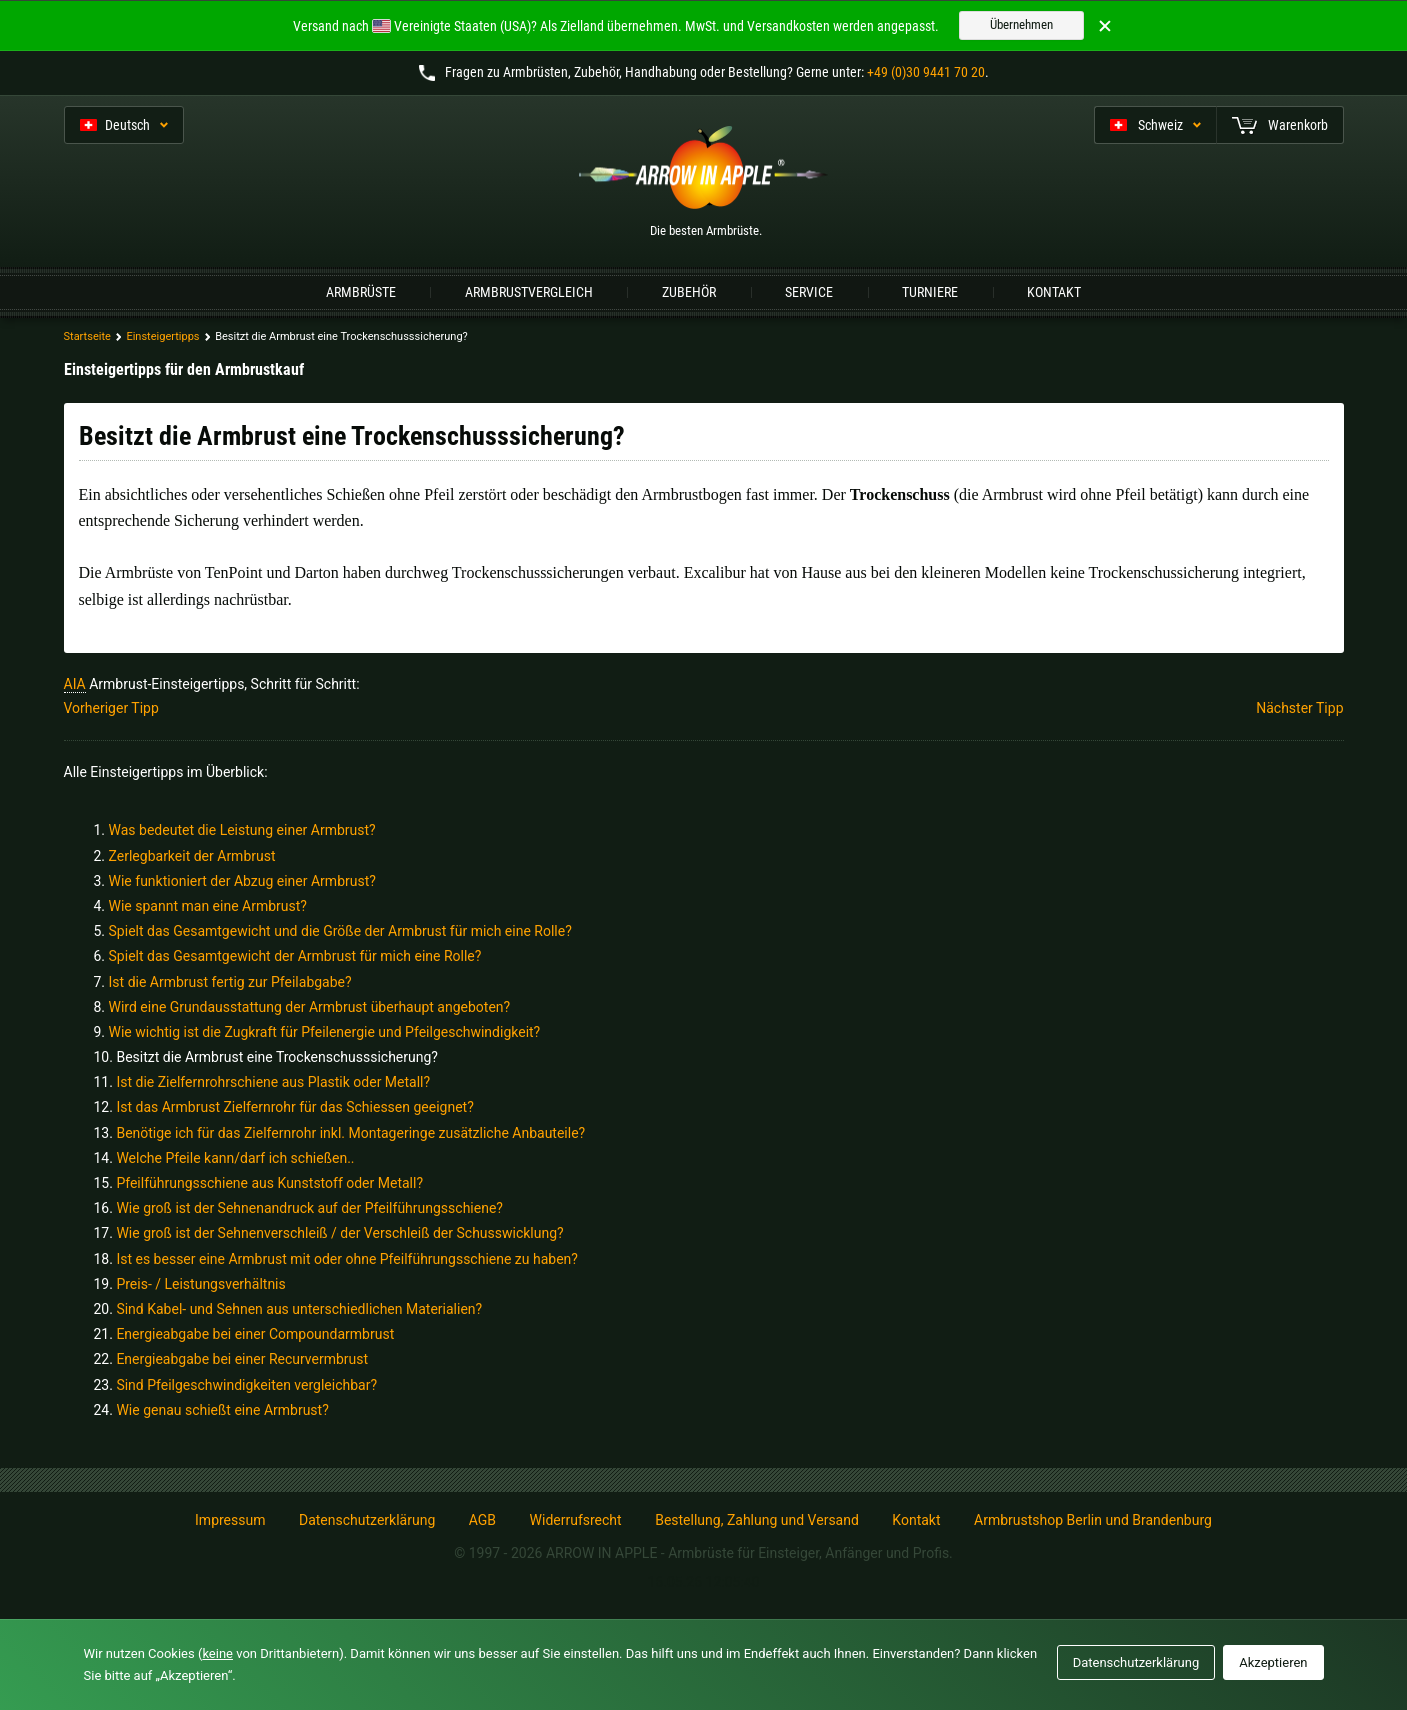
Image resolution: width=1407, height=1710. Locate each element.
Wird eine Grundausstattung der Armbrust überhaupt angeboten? (310, 1007)
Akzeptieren (1273, 1662)
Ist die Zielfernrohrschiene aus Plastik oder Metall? (273, 1082)
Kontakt (1054, 292)
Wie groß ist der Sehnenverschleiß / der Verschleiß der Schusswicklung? (339, 1233)
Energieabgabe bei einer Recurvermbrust (242, 1359)
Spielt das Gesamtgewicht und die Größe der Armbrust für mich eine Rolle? (340, 931)
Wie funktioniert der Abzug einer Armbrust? (242, 881)
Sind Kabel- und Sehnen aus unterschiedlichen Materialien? (299, 1309)
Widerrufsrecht (576, 1520)
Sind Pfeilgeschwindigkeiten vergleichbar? (246, 1385)
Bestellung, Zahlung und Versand (757, 1520)
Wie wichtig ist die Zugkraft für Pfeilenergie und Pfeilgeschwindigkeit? (325, 1032)
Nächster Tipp (1299, 708)
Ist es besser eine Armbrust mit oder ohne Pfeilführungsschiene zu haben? (347, 1259)
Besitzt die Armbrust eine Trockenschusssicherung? (277, 1057)
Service (809, 292)
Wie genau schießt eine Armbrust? (222, 1410)
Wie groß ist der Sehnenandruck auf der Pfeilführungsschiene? (309, 1208)
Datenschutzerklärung (367, 1520)
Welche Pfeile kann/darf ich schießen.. (235, 1158)
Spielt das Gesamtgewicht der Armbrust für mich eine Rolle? (295, 956)
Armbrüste (361, 292)
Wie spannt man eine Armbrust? (208, 906)
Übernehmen (1021, 24)
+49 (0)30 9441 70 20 (926, 72)
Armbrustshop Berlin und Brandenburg (1093, 1520)
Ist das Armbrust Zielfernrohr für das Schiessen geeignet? (294, 1107)
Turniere (930, 292)
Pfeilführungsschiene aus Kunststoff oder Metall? (269, 1183)
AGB (482, 1520)
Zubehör (689, 292)
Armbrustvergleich (529, 292)
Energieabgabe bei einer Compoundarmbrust (255, 1334)
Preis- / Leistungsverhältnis (200, 1284)
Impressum (230, 1520)
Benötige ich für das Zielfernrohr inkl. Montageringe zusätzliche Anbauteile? (350, 1133)
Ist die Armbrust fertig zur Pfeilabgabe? (230, 982)
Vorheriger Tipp (111, 708)
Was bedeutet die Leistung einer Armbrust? (242, 830)
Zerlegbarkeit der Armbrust (192, 856)
